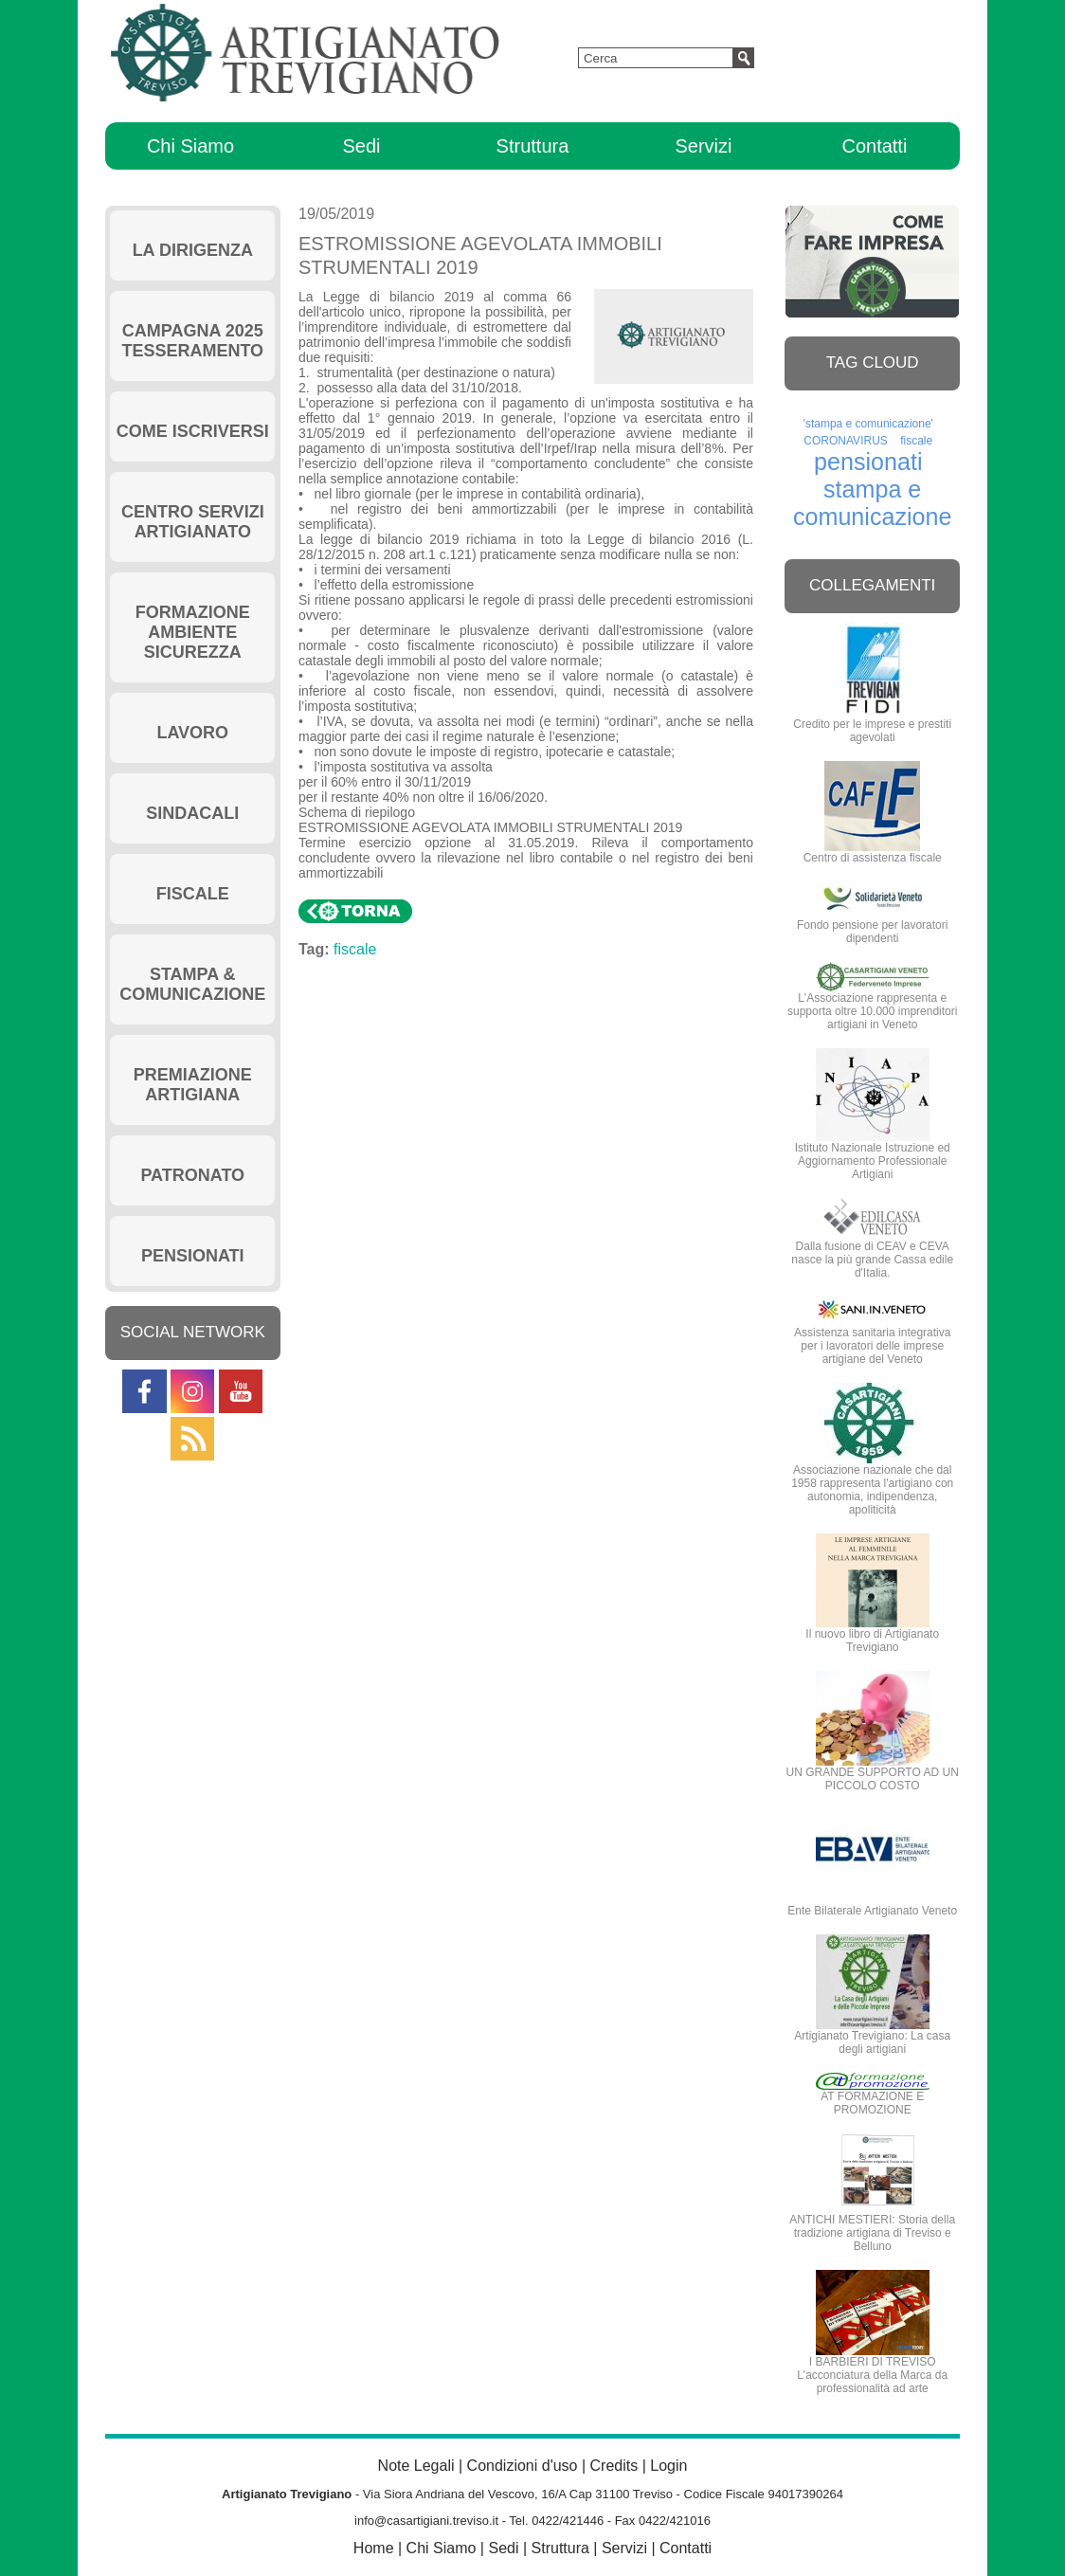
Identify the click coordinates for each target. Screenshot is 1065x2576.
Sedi (361, 146)
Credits (614, 2466)
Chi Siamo (190, 146)
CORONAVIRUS (845, 440)
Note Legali (416, 2466)
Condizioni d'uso (522, 2466)
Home (373, 2548)
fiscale (363, 949)
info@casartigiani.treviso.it (426, 2520)
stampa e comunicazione (872, 503)
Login (668, 2466)
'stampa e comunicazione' (868, 423)
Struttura (532, 146)
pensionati (868, 461)
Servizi (703, 146)
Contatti (874, 146)
